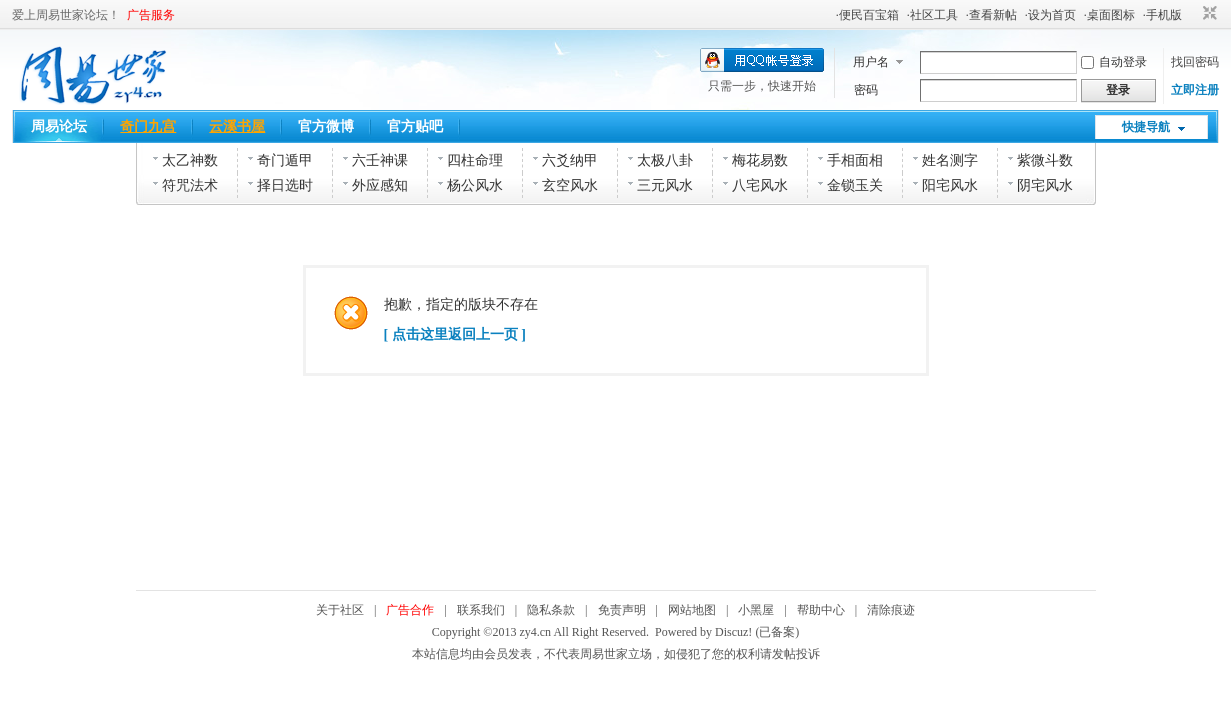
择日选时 (285, 185)
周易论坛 (59, 126)
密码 (866, 90)
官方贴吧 (415, 126)
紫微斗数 (1045, 160)
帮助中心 (821, 610)
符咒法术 (190, 185)
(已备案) (777, 632)
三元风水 (665, 185)
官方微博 (326, 126)
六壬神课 (380, 160)
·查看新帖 (991, 15)
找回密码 (1195, 62)
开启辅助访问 (1191, 14)
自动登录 (1114, 62)
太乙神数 (190, 160)
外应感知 (380, 185)
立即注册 (1195, 90)
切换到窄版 (1207, 14)
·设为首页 (1050, 15)
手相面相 (855, 160)
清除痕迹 (891, 610)
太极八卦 (665, 160)
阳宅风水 (950, 185)
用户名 (871, 62)
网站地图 (692, 610)
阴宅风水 (1045, 185)
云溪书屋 (237, 126)
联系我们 (481, 610)
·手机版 (1162, 15)
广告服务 (151, 15)
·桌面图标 (1109, 15)
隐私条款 (551, 610)
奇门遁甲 (285, 160)
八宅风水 (760, 185)
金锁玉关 (855, 185)
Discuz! (733, 632)
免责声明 (622, 610)
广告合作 (410, 610)
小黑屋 (756, 610)
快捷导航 (1146, 127)
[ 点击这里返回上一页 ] (455, 334)
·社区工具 (932, 15)
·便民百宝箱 (867, 15)
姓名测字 (950, 160)
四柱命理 (475, 160)
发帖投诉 (796, 654)
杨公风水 (475, 185)
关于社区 (340, 610)
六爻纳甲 (570, 160)
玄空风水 (570, 185)
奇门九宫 (148, 126)
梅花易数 (760, 160)
